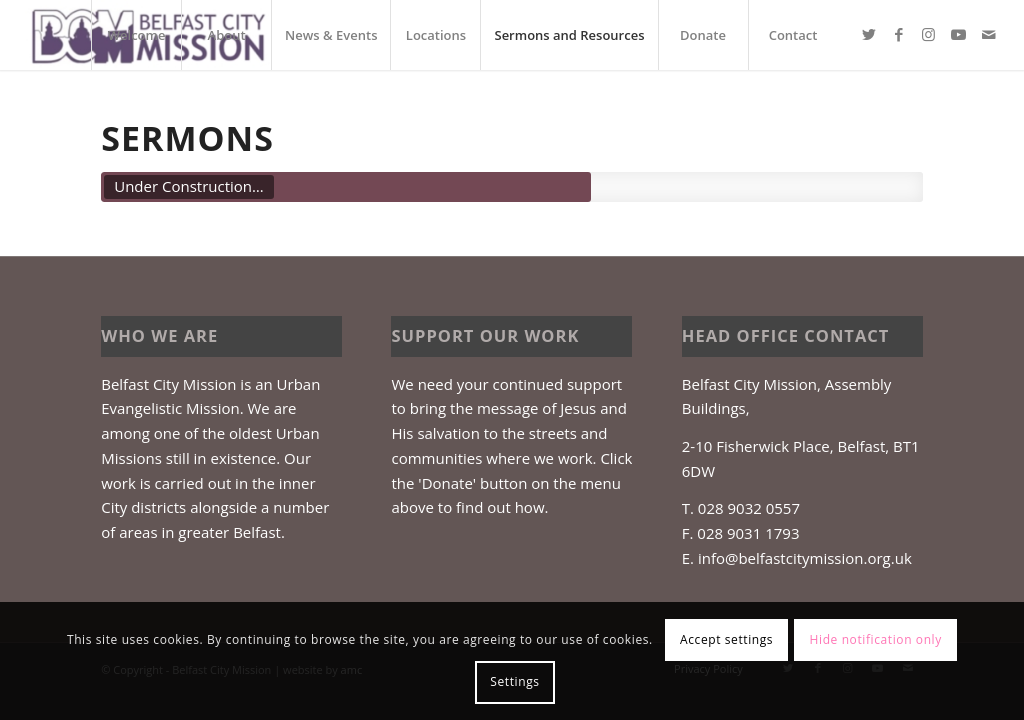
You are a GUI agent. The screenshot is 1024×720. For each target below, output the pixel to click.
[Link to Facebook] (899, 34)
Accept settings (726, 639)
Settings (514, 681)
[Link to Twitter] (869, 34)
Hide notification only (876, 639)
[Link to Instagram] (929, 34)
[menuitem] (136, 35)
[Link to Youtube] (959, 34)
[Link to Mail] (989, 34)
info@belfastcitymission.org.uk (805, 558)
